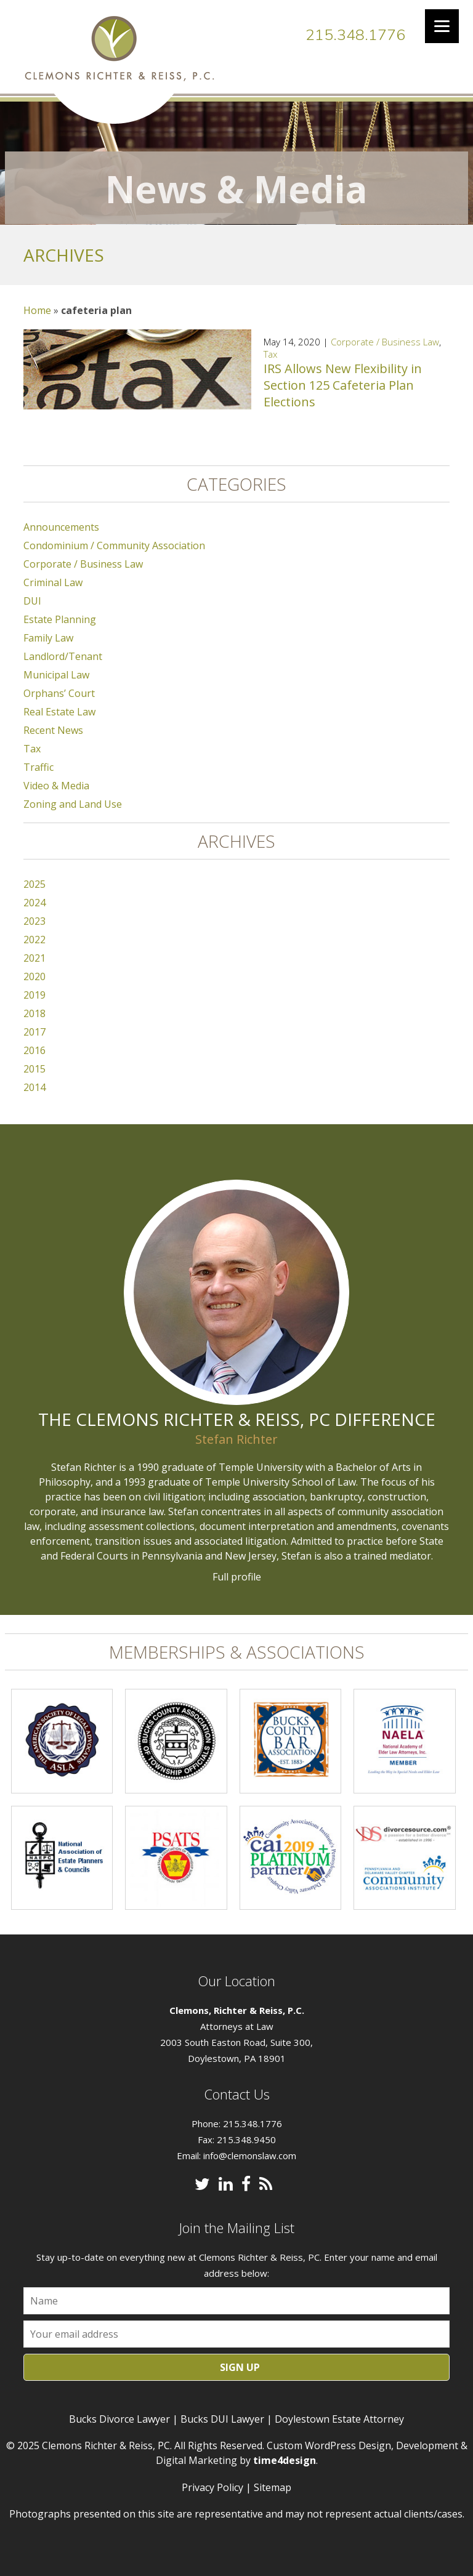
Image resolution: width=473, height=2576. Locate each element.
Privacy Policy (212, 2487)
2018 (34, 1013)
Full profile (236, 1577)
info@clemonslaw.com (249, 2155)
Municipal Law (56, 675)
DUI (32, 601)
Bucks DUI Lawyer (222, 2419)
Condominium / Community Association (114, 545)
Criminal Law (53, 582)
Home (37, 310)
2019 (34, 995)
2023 (34, 921)
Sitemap (272, 2487)
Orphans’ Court (59, 693)
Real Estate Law (59, 711)
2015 (34, 1069)
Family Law (48, 638)
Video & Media (56, 785)
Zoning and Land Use (72, 804)
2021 (34, 958)
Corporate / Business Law (385, 342)
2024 (34, 902)
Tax (270, 354)
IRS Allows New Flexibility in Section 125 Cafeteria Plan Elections (343, 385)
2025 (34, 884)
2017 (34, 1032)
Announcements (61, 527)
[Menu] (442, 26)
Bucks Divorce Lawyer (119, 2419)
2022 (34, 939)
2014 (34, 1087)
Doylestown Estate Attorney (339, 2419)
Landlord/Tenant (62, 656)
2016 (34, 1050)
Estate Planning (59, 619)
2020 (34, 976)
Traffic (38, 767)
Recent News (53, 730)
